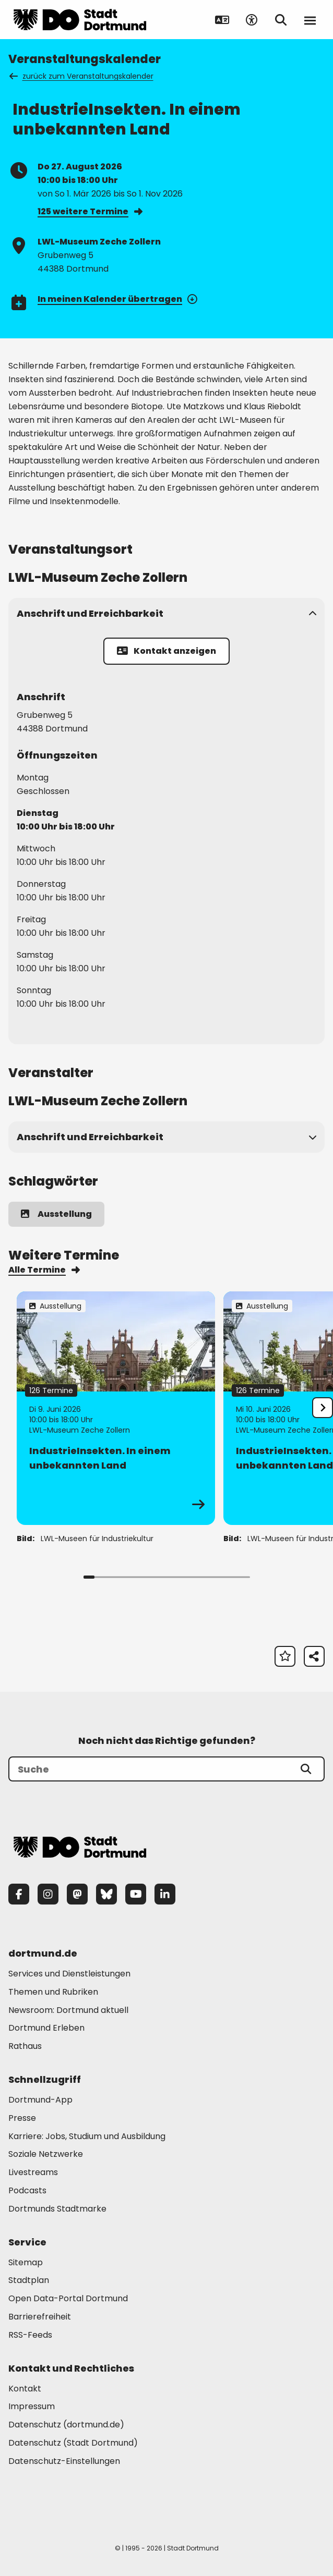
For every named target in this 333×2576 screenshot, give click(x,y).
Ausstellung (56, 1214)
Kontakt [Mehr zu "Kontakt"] (24, 2389)
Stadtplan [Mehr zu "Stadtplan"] (28, 2280)
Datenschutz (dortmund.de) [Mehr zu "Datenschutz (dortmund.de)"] (66, 2425)
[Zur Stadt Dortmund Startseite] (79, 19)
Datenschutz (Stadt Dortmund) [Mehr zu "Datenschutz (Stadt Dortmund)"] (73, 2443)
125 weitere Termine (90, 211)
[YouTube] (135, 1894)
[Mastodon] (77, 1894)
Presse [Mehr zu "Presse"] (22, 2118)
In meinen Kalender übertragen (117, 299)
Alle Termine (43, 1270)
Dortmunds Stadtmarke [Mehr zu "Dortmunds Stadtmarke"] (57, 2209)
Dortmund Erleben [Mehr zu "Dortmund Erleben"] (46, 2028)
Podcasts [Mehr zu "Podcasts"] (27, 2190)
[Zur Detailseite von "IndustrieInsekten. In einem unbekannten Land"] (116, 1408)
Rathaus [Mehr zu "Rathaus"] (25, 2046)
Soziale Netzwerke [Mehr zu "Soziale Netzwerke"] (45, 2154)
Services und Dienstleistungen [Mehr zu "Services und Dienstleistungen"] (69, 1974)
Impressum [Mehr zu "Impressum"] (31, 2406)
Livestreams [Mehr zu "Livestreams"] (33, 2172)
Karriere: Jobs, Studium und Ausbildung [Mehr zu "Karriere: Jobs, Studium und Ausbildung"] (86, 2136)
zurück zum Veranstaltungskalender (81, 76)
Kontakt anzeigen (166, 651)
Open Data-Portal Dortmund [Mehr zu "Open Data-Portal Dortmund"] (68, 2298)
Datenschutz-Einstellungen (64, 2462)
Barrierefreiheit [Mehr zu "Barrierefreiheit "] (39, 2317)
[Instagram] (48, 1894)
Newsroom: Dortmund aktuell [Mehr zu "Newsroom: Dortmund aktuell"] (68, 2010)
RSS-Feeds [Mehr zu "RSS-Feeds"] (30, 2335)
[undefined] (322, 1407)
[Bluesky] (106, 1894)
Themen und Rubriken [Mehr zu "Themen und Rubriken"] (53, 1992)
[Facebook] (18, 1894)
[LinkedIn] (164, 1894)
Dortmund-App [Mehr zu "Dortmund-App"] (40, 2100)
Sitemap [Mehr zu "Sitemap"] (25, 2262)
